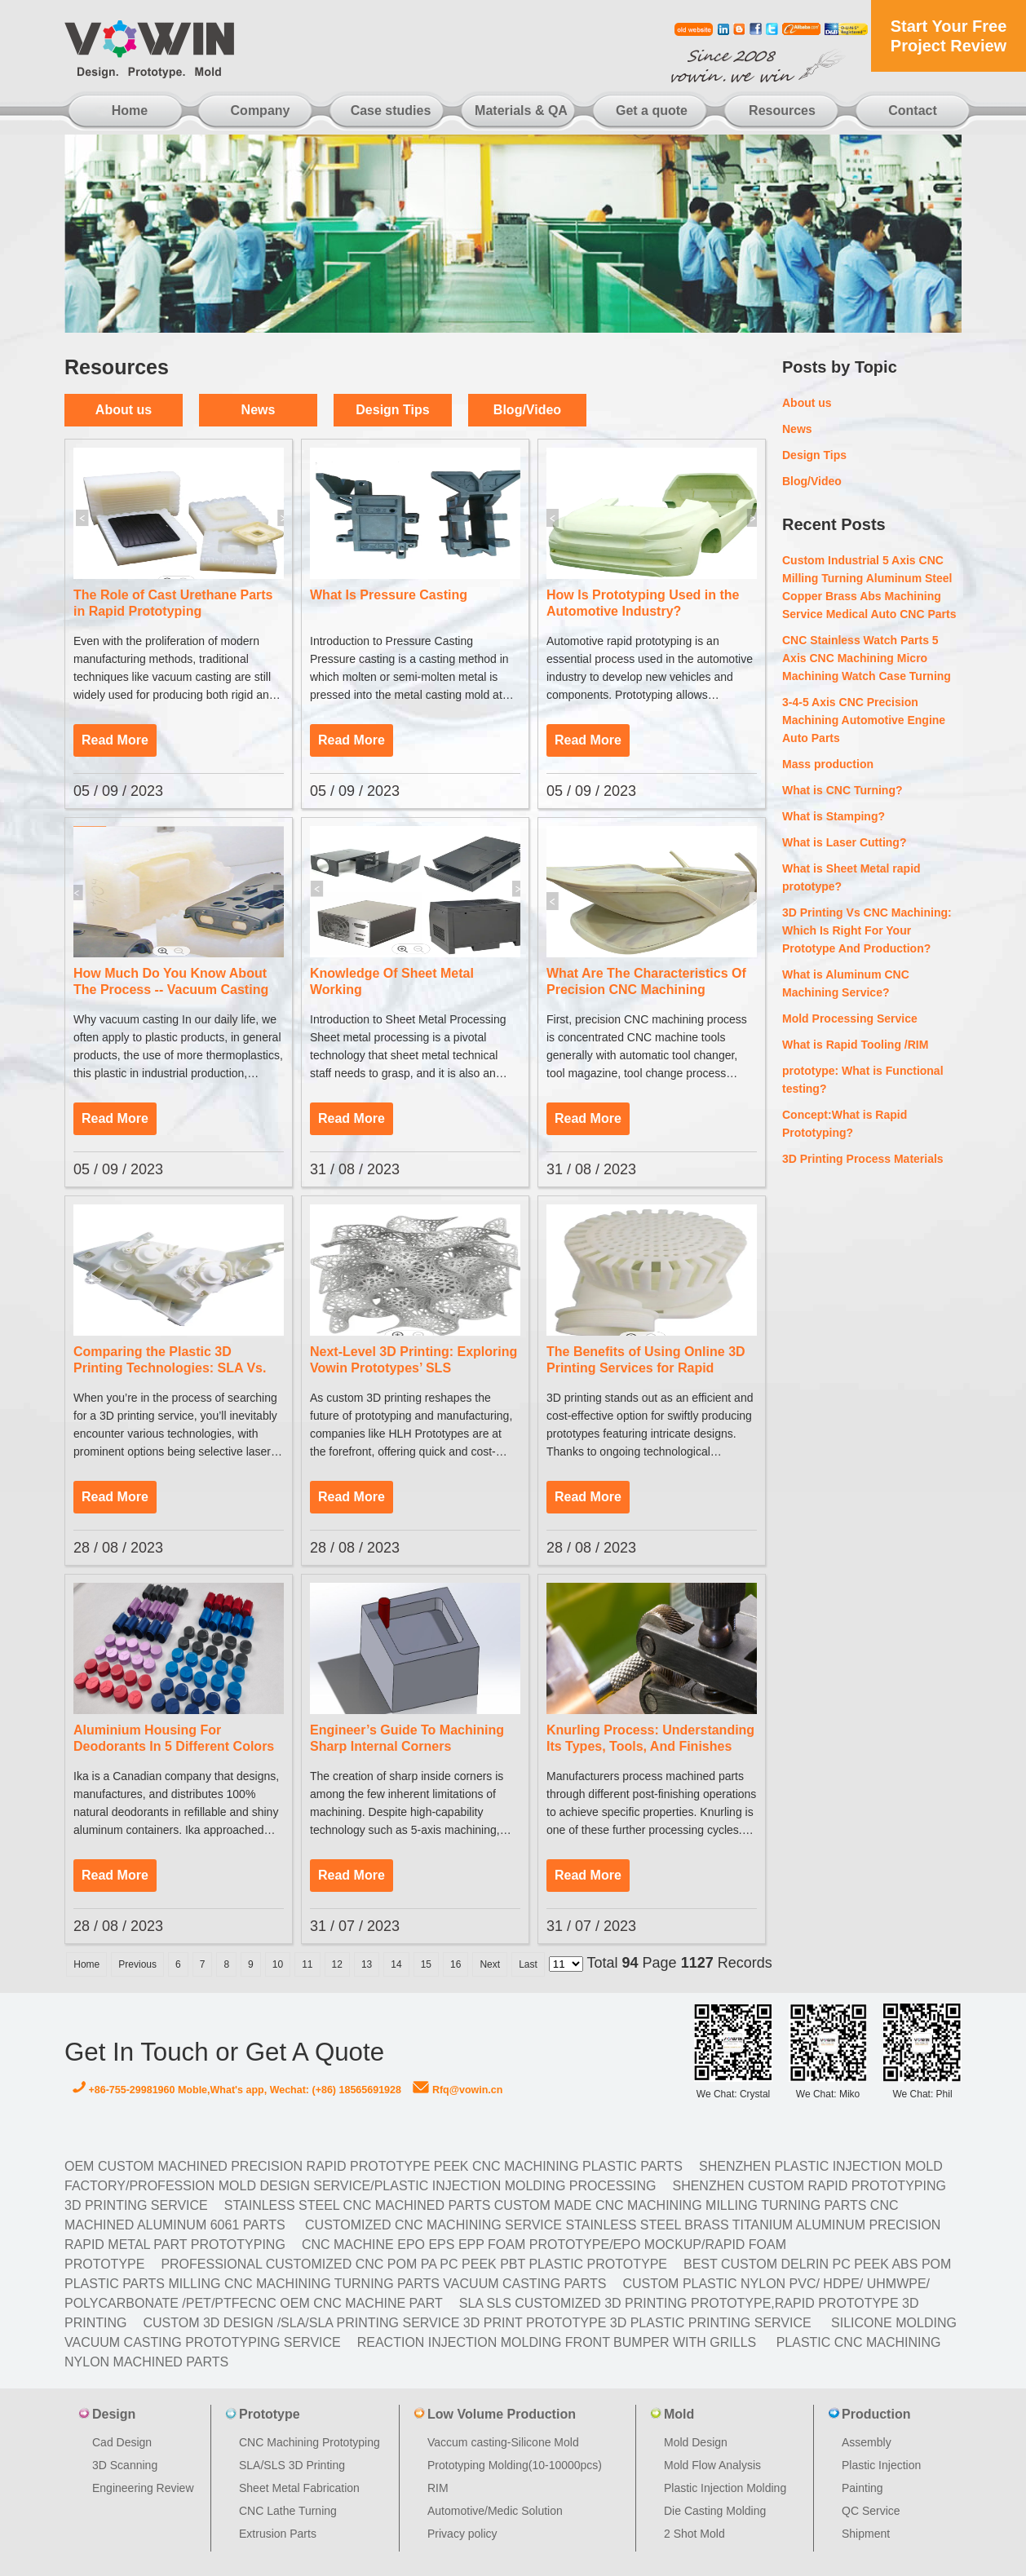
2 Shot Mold (694, 2533)
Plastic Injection (881, 2465)
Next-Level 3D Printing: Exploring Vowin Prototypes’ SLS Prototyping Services (413, 1368)
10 (277, 1964)
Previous (137, 1964)
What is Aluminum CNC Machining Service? (845, 983)
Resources (782, 110)
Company (260, 110)
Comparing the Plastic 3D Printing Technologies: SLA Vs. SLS (169, 1368)
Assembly (866, 2442)
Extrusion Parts (277, 2533)
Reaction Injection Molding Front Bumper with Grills (557, 2342)
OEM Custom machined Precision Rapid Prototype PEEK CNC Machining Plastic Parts (373, 2166)
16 (455, 1964)
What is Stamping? (833, 816)
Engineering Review (143, 2487)
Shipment (866, 2533)
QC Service (871, 2510)
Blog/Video (527, 410)
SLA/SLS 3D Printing (292, 2465)
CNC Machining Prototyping (309, 2442)
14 (396, 1964)
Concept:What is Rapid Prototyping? (844, 1123)
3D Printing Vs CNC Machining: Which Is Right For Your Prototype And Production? (867, 930)
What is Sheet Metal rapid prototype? (851, 877)
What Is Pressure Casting (388, 595)
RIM (438, 2487)
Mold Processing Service (850, 1018)
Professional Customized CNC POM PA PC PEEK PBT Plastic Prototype (414, 2264)
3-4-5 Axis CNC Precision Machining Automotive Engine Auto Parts (863, 720)
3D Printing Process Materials (863, 1158)
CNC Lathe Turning (288, 2510)
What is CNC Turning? (842, 790)
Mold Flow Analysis (712, 2465)
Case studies (391, 110)
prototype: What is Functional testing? (863, 1079)
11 (307, 1964)
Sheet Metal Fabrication (299, 2487)
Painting (862, 2487)
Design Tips (392, 410)
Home (130, 110)
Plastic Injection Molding (725, 2487)
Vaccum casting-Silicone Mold (503, 2442)
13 (366, 1964)
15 (426, 1964)
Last (528, 1964)
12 (337, 1964)
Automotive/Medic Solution (495, 2510)
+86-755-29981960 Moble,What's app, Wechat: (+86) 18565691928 (237, 2090)
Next (490, 1964)
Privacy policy (462, 2533)
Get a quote (652, 110)
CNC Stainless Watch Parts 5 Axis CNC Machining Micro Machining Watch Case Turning (866, 658)
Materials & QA (521, 110)
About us (123, 410)
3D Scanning (124, 2465)
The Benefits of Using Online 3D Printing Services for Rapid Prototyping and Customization (645, 1368)
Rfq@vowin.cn (457, 2090)
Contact (912, 110)
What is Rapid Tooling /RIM (855, 1044)
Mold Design (695, 2442)
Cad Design (122, 2442)
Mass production (827, 764)
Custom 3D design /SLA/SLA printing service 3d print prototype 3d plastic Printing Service (477, 2323)
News (258, 410)
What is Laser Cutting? (844, 842)
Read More (115, 740)
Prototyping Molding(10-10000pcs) (514, 2465)
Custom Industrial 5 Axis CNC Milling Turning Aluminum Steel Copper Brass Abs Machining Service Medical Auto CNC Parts (869, 587)
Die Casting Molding (715, 2510)
